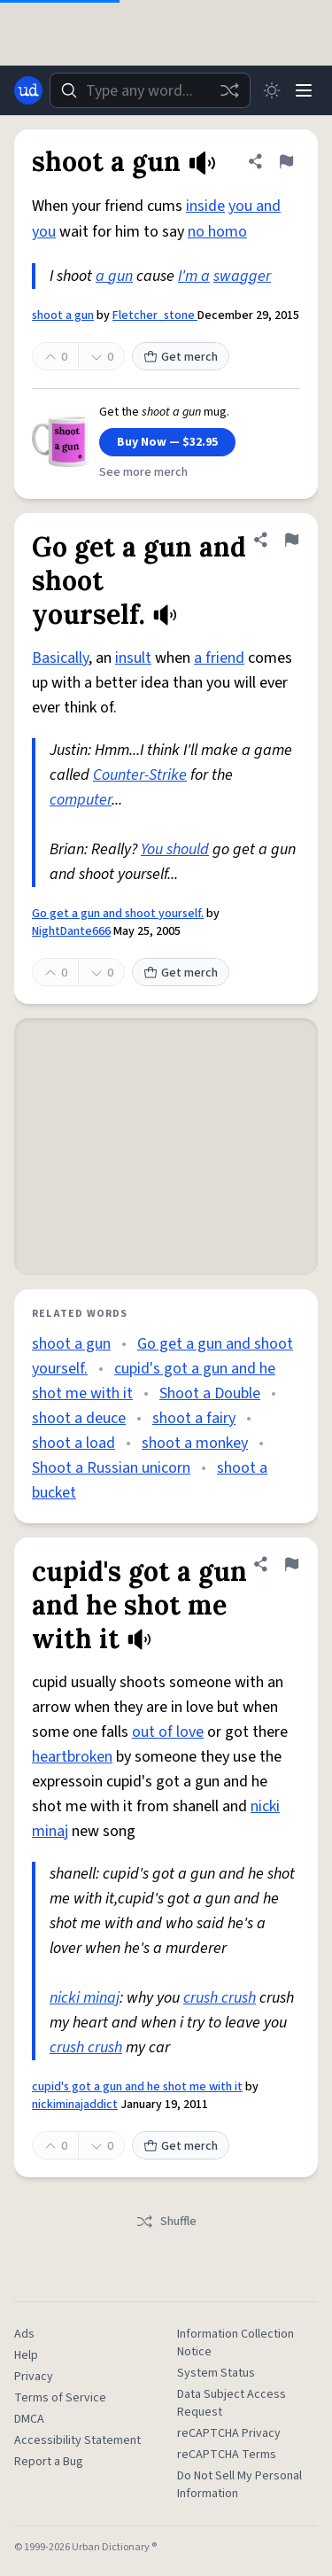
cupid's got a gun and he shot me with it (137, 2087)
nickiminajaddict (75, 2104)
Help (26, 2355)
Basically (60, 658)
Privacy (33, 2376)
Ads (24, 2334)
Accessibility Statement (77, 2440)
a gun (114, 276)
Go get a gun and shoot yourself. (118, 913)
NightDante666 (71, 931)
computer (81, 800)
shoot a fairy (193, 1418)
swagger (242, 276)
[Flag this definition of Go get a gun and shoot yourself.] (291, 539)
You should (175, 849)
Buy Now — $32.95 (167, 442)
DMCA (29, 2419)
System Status (216, 2373)
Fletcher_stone (154, 315)
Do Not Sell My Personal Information (239, 2484)
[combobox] (150, 90)
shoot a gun (63, 315)
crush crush (219, 1998)
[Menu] (304, 90)
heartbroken (72, 1757)
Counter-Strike (140, 775)
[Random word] (229, 90)
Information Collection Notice (235, 2343)
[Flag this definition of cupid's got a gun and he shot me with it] (291, 1564)
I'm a (194, 276)
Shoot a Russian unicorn (111, 1468)
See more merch (143, 472)
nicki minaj (85, 1998)
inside (205, 206)
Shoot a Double (209, 1393)
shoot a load (73, 1443)
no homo (217, 232)
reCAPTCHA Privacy (229, 2433)
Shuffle (166, 2221)
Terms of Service (60, 2398)
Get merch (180, 357)
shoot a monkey (195, 1443)
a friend (219, 658)
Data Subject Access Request (231, 2403)
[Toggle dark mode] (272, 90)
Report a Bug (48, 2462)
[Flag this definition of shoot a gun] (286, 161)
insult (133, 658)
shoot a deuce (79, 1418)
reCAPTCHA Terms (226, 2454)
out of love (168, 1732)
